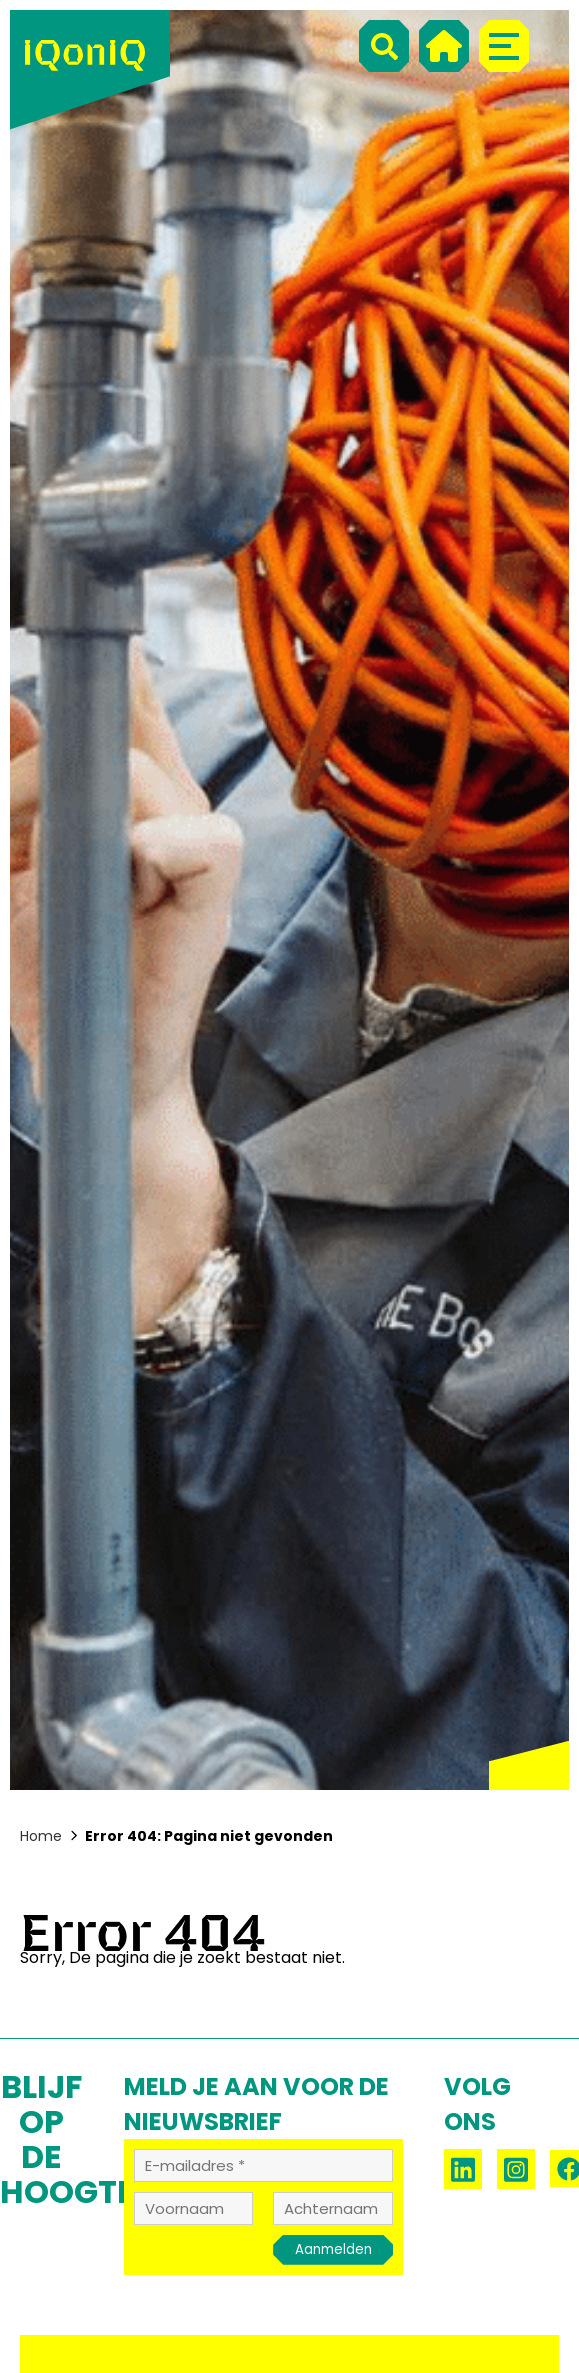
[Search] (384, 46)
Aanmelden (333, 2249)
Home (41, 1836)
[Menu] (504, 46)
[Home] (444, 46)
